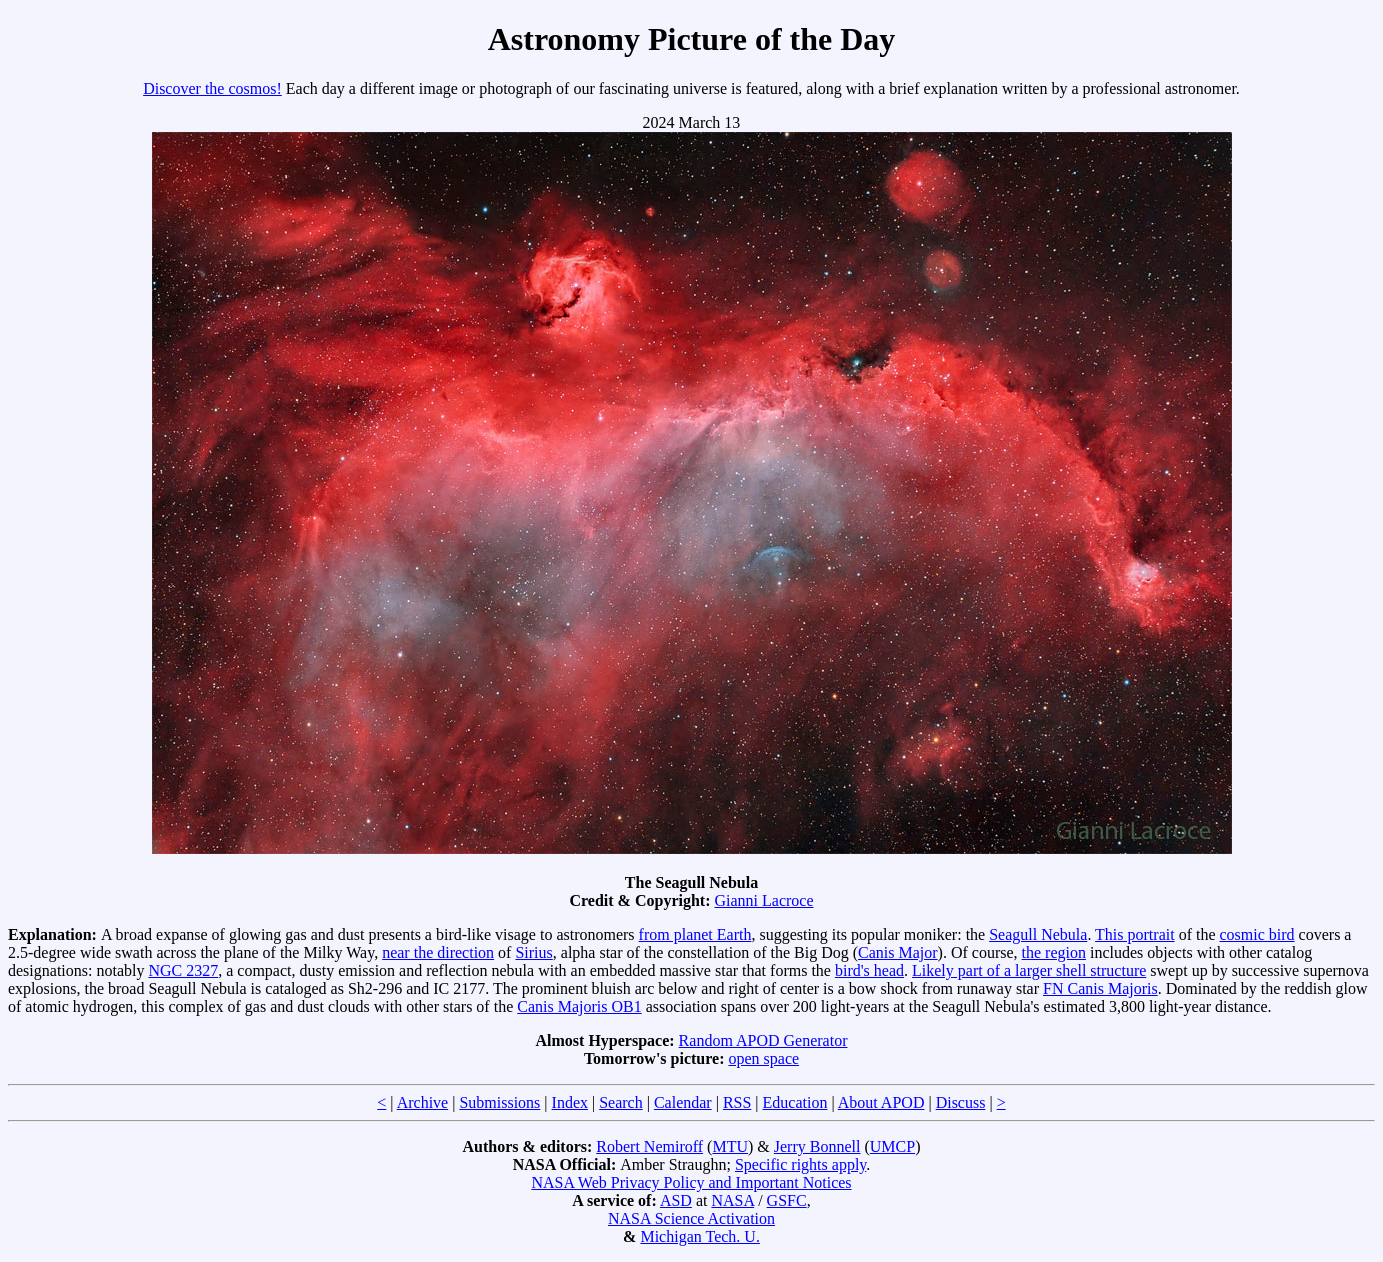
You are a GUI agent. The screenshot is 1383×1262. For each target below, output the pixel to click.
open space (763, 1058)
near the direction (438, 952)
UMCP (892, 1146)
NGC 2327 (183, 970)
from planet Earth (695, 934)
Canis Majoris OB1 (579, 1006)
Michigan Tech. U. (699, 1236)
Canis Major (898, 952)
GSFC (787, 1200)
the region (1054, 952)
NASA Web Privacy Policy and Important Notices (691, 1182)
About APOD (881, 1102)
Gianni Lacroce (763, 900)
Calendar (683, 1102)
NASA (732, 1200)
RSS (737, 1102)
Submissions (499, 1102)
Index (570, 1102)
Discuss (961, 1102)
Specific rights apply (800, 1164)
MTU (730, 1146)
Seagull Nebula (1038, 934)
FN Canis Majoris (1100, 988)
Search (621, 1102)
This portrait (1135, 934)
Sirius (533, 952)
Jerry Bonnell (817, 1146)
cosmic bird (1257, 934)
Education (795, 1102)
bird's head (869, 970)
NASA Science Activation (691, 1218)
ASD (676, 1200)
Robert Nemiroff (649, 1146)
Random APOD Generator (763, 1040)
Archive (423, 1102)
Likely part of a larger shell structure (1029, 970)
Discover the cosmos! (212, 88)
